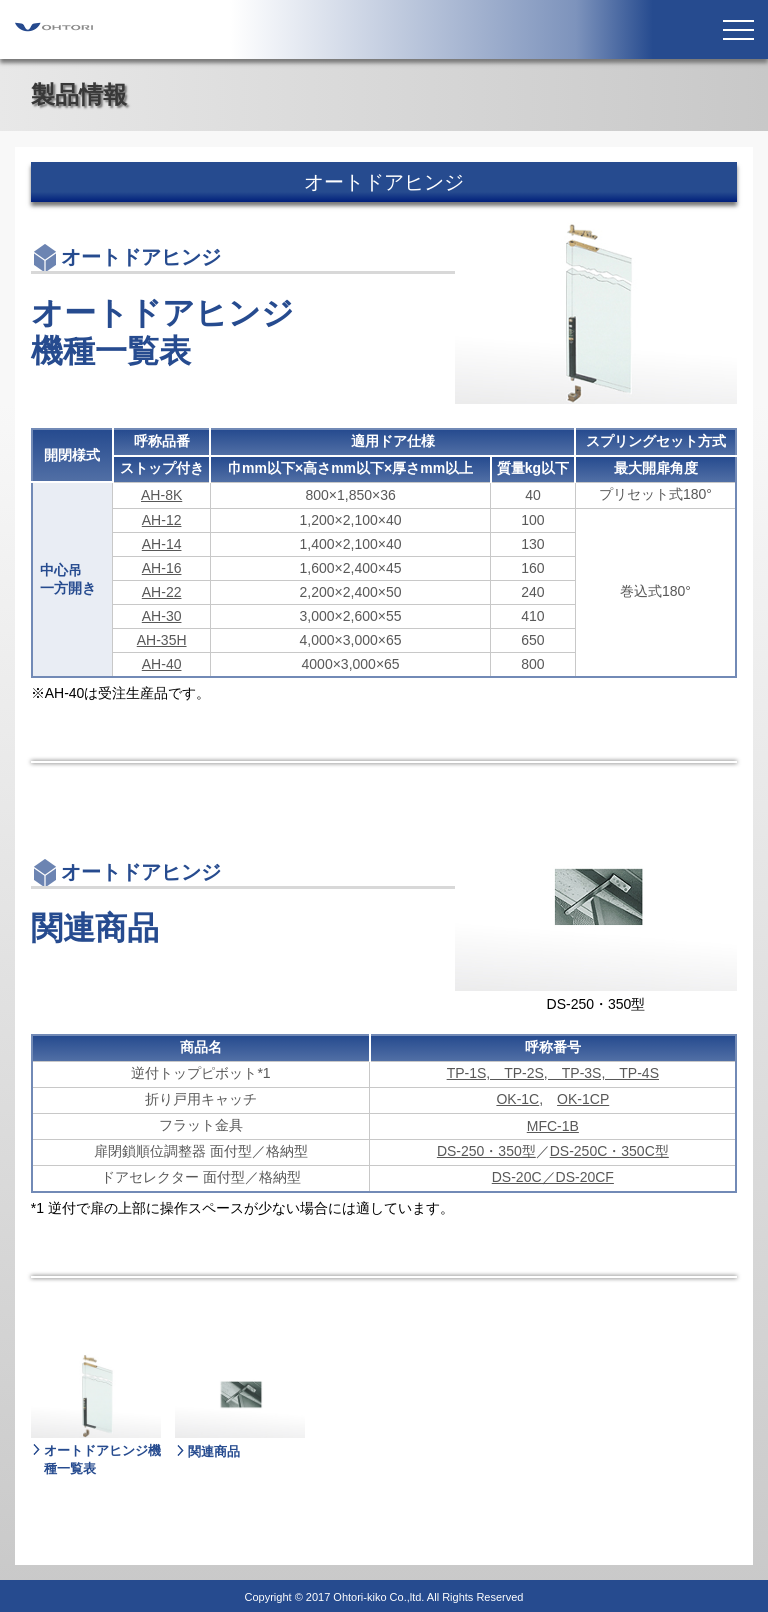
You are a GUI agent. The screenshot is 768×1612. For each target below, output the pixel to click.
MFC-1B (553, 1126)
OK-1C (517, 1099)
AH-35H (162, 640)
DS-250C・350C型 (609, 1151)
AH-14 (162, 544)
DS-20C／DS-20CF (553, 1177)
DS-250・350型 (486, 1151)
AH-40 (162, 664)
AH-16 (162, 568)
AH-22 (162, 592)
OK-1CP (583, 1099)
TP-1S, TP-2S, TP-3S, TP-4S (553, 1073)
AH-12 (162, 520)
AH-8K (161, 495)
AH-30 (162, 616)
